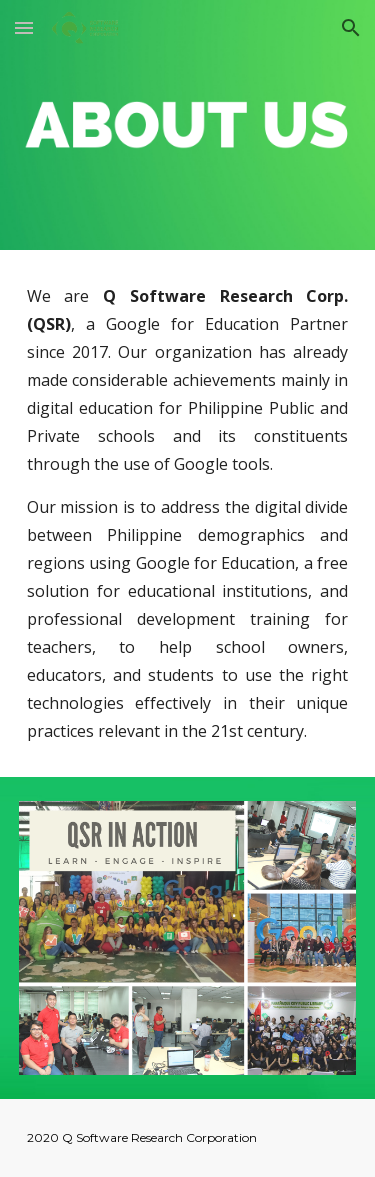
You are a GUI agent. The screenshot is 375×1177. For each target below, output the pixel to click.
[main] (188, 513)
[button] (24, 27)
